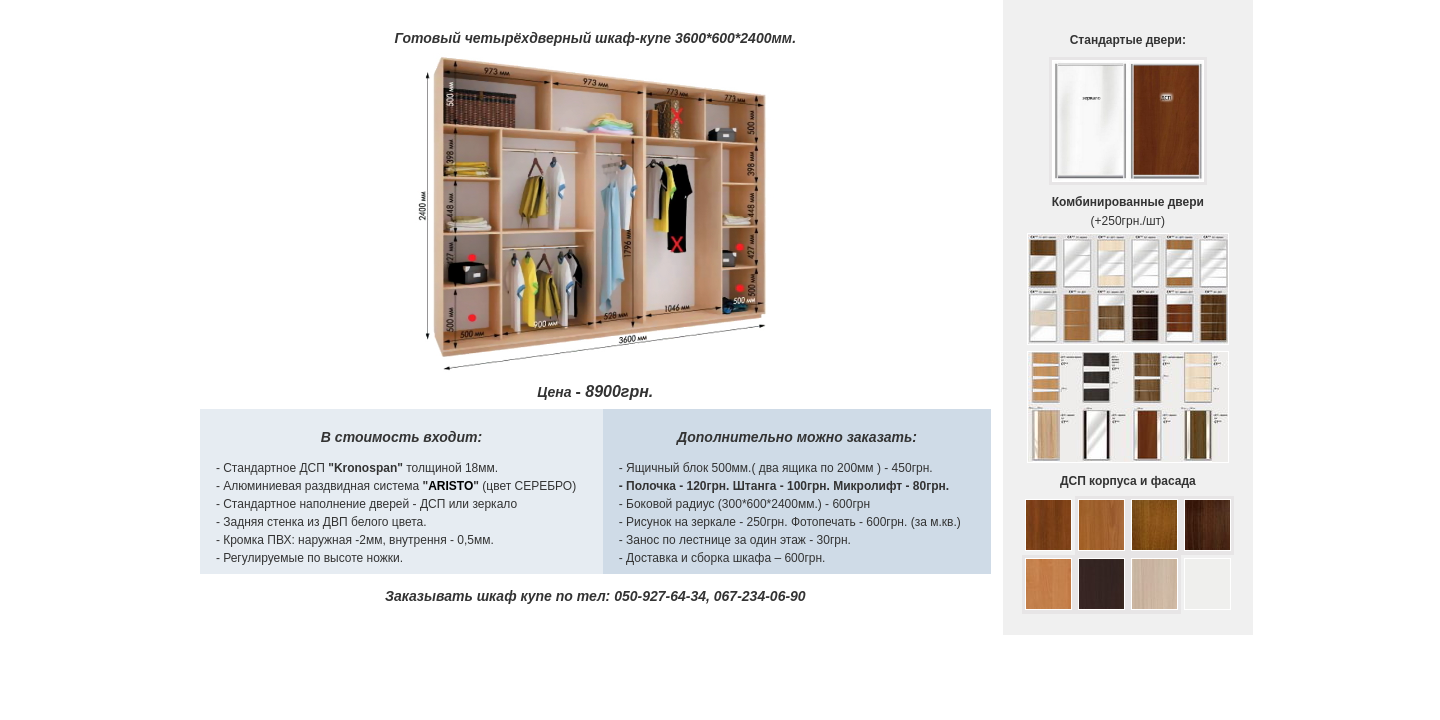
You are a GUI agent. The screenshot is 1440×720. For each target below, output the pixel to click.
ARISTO (450, 486)
